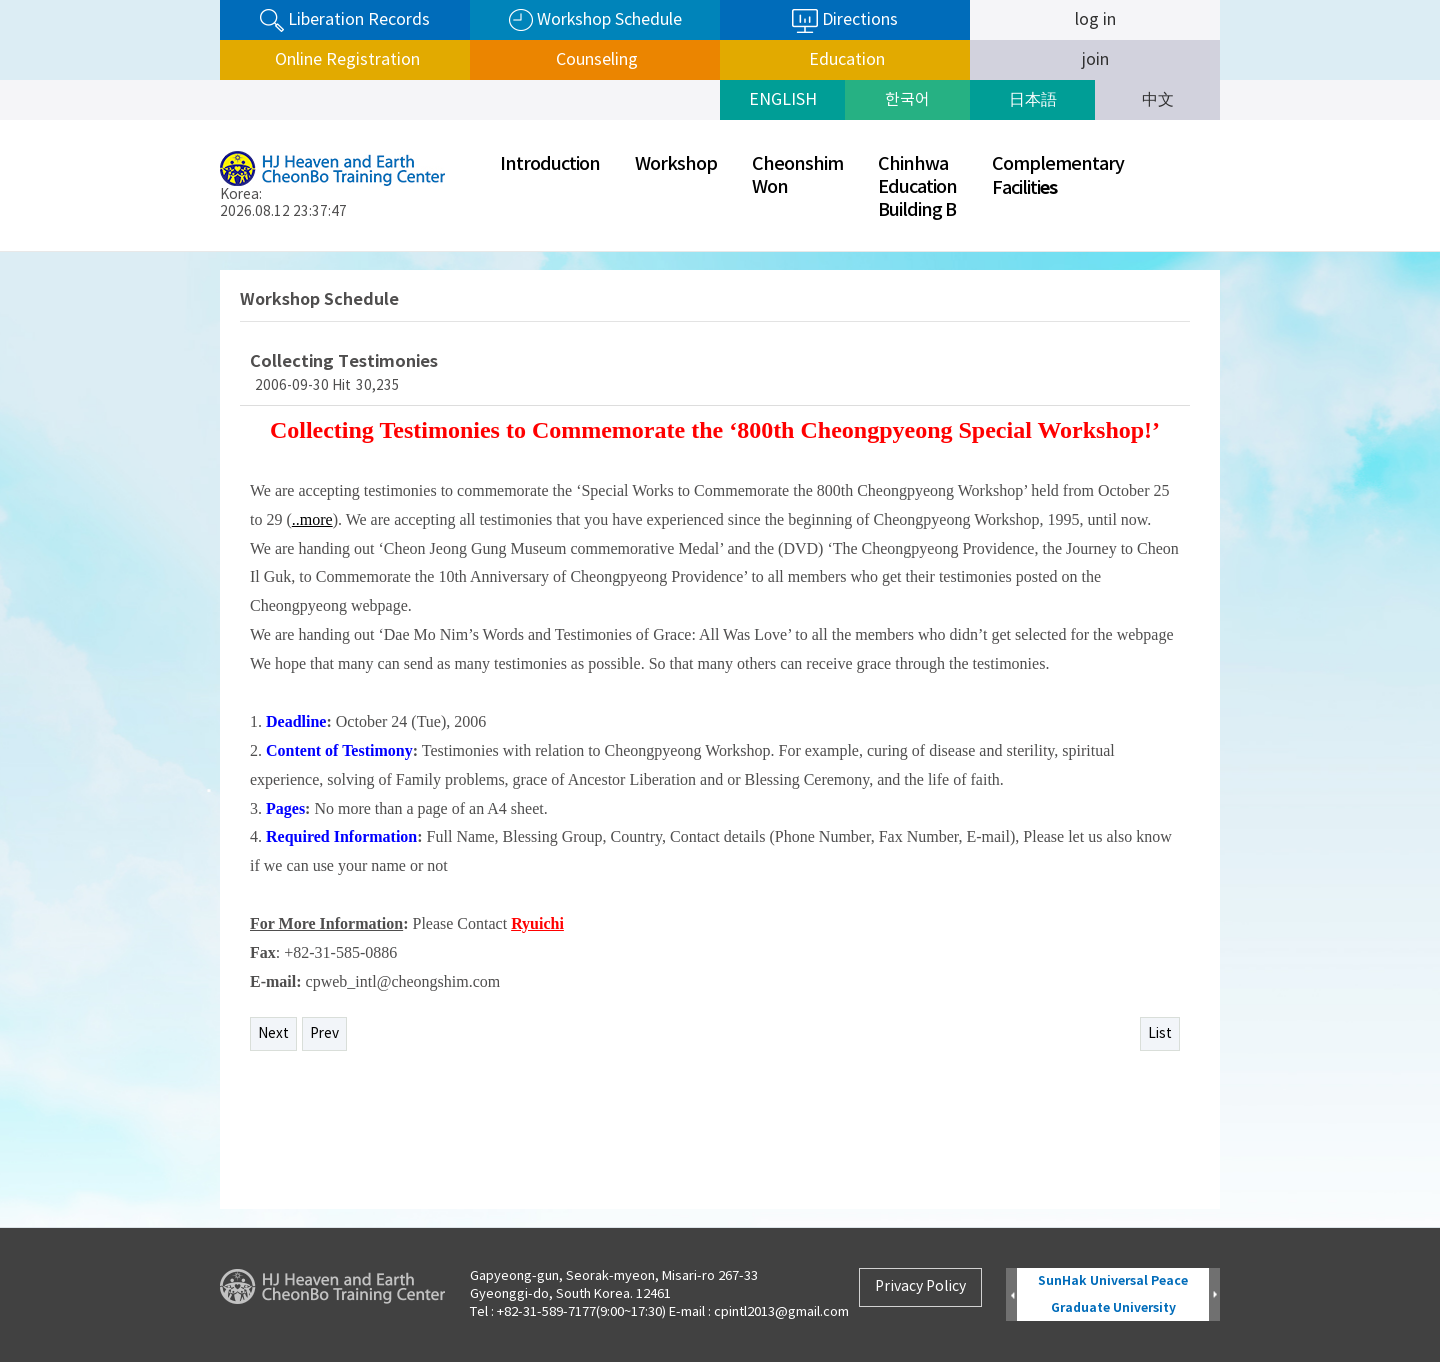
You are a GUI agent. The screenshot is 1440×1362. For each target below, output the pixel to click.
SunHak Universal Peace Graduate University (1113, 1294)
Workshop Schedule (595, 20)
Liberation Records (345, 20)
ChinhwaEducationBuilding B (917, 187)
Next (273, 1034)
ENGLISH (783, 100)
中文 (1158, 100)
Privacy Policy (920, 1287)
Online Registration (345, 60)
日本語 (1033, 100)
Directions (845, 21)
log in (1095, 20)
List (1160, 1034)
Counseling (595, 60)
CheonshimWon (797, 176)
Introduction (550, 164)
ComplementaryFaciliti (1058, 176)
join (1095, 60)
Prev (324, 1034)
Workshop (676, 164)
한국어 (907, 100)
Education (845, 60)
